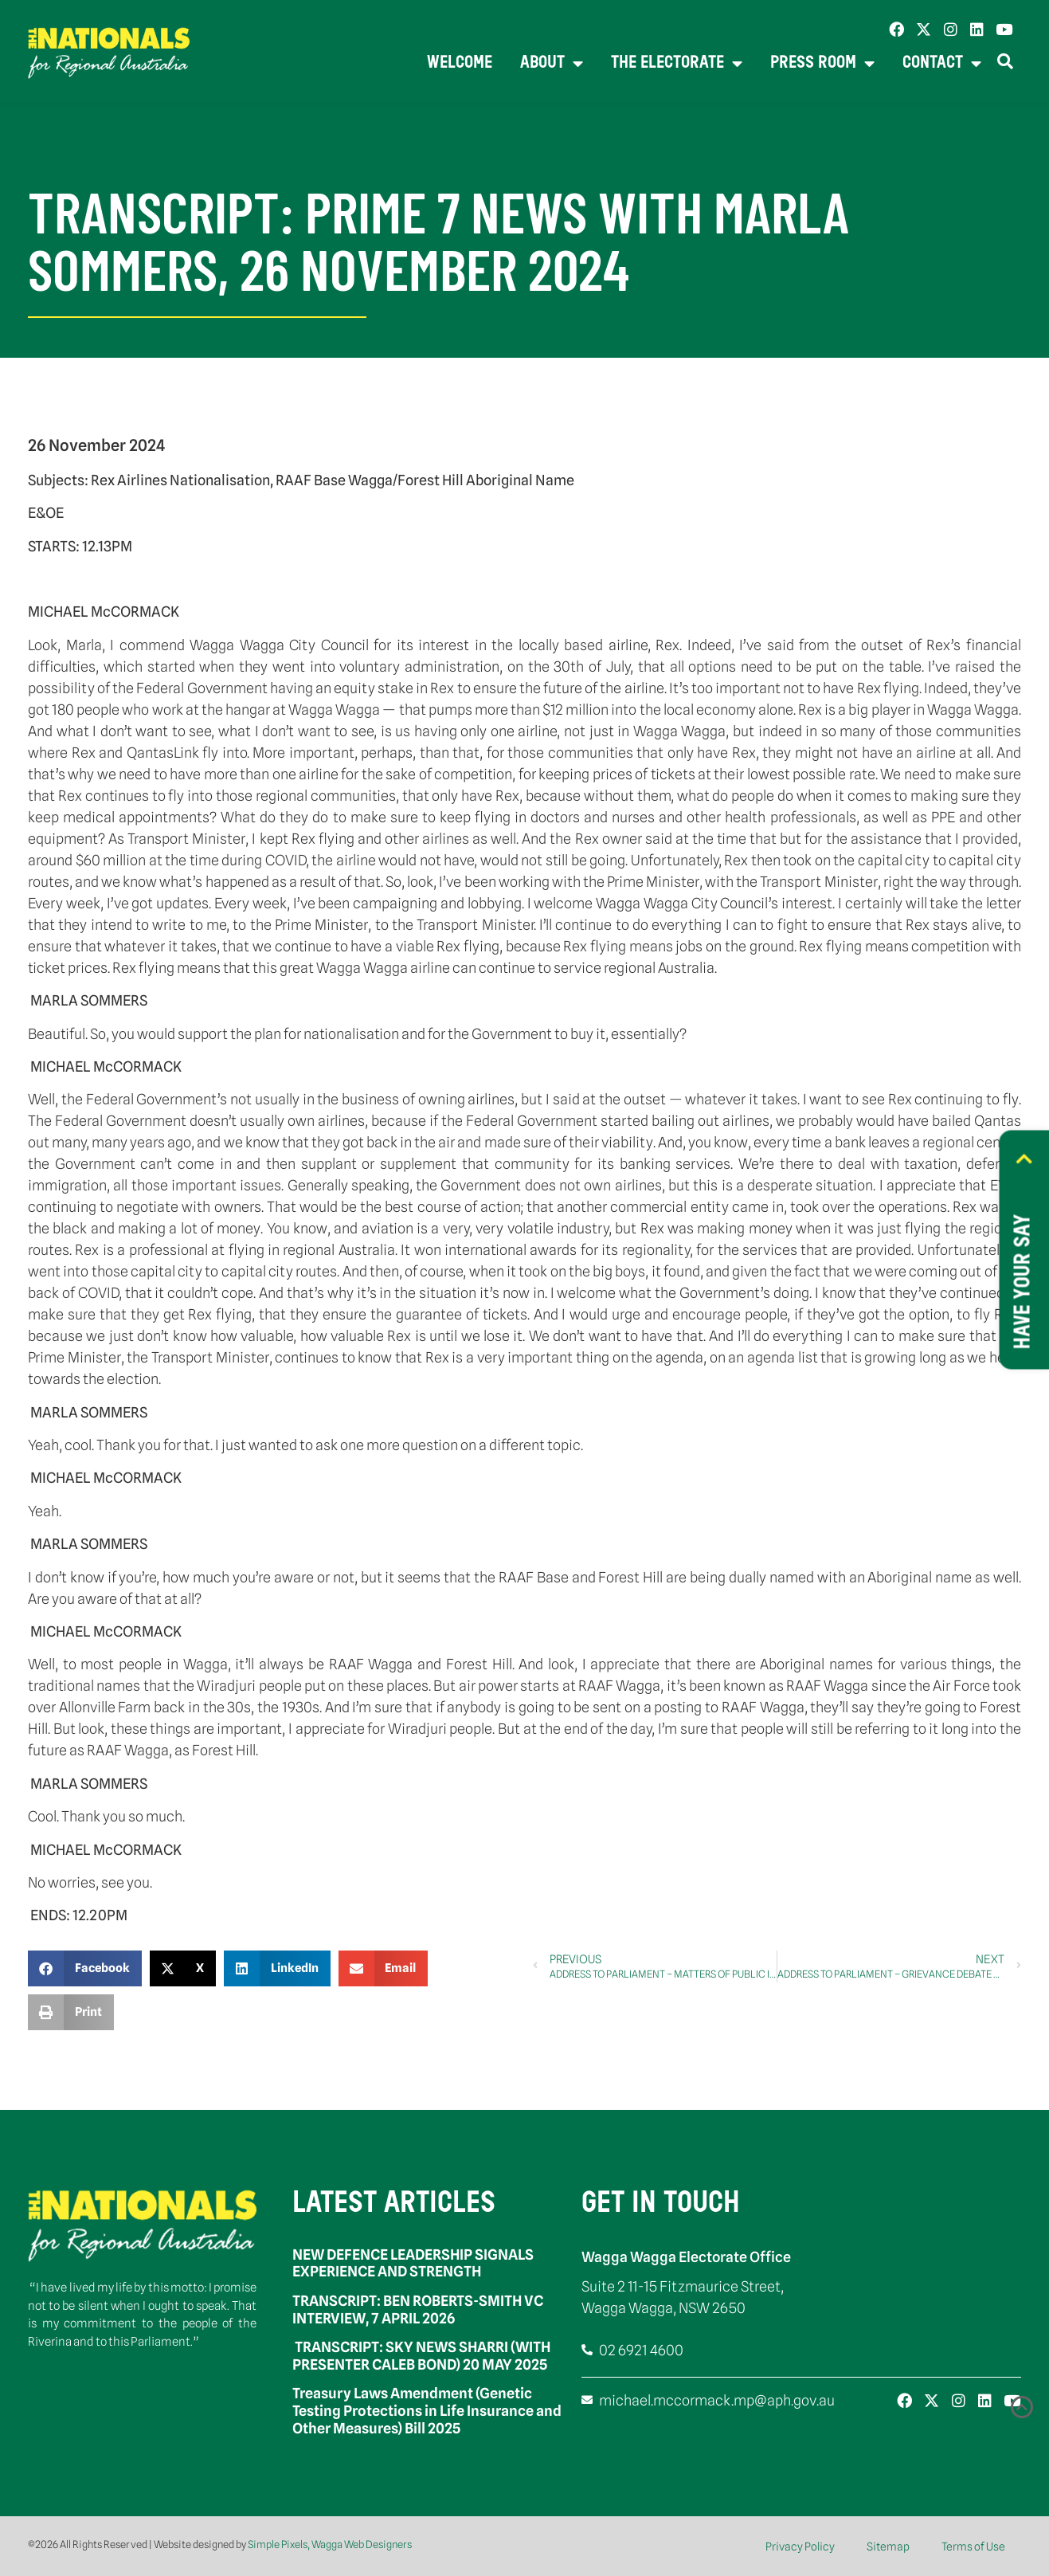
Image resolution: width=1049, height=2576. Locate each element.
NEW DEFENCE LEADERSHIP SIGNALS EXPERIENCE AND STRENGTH (413, 2263)
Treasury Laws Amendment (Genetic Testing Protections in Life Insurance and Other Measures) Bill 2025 (427, 2410)
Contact (941, 64)
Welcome (459, 63)
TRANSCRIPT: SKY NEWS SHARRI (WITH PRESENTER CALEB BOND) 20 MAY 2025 (421, 2356)
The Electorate (676, 64)
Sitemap (888, 2546)
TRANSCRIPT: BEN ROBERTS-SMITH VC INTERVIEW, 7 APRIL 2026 (417, 2309)
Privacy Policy (800, 2546)
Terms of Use (973, 2546)
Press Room (822, 64)
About (551, 64)
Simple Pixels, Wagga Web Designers (330, 2544)
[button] (85, 1968)
